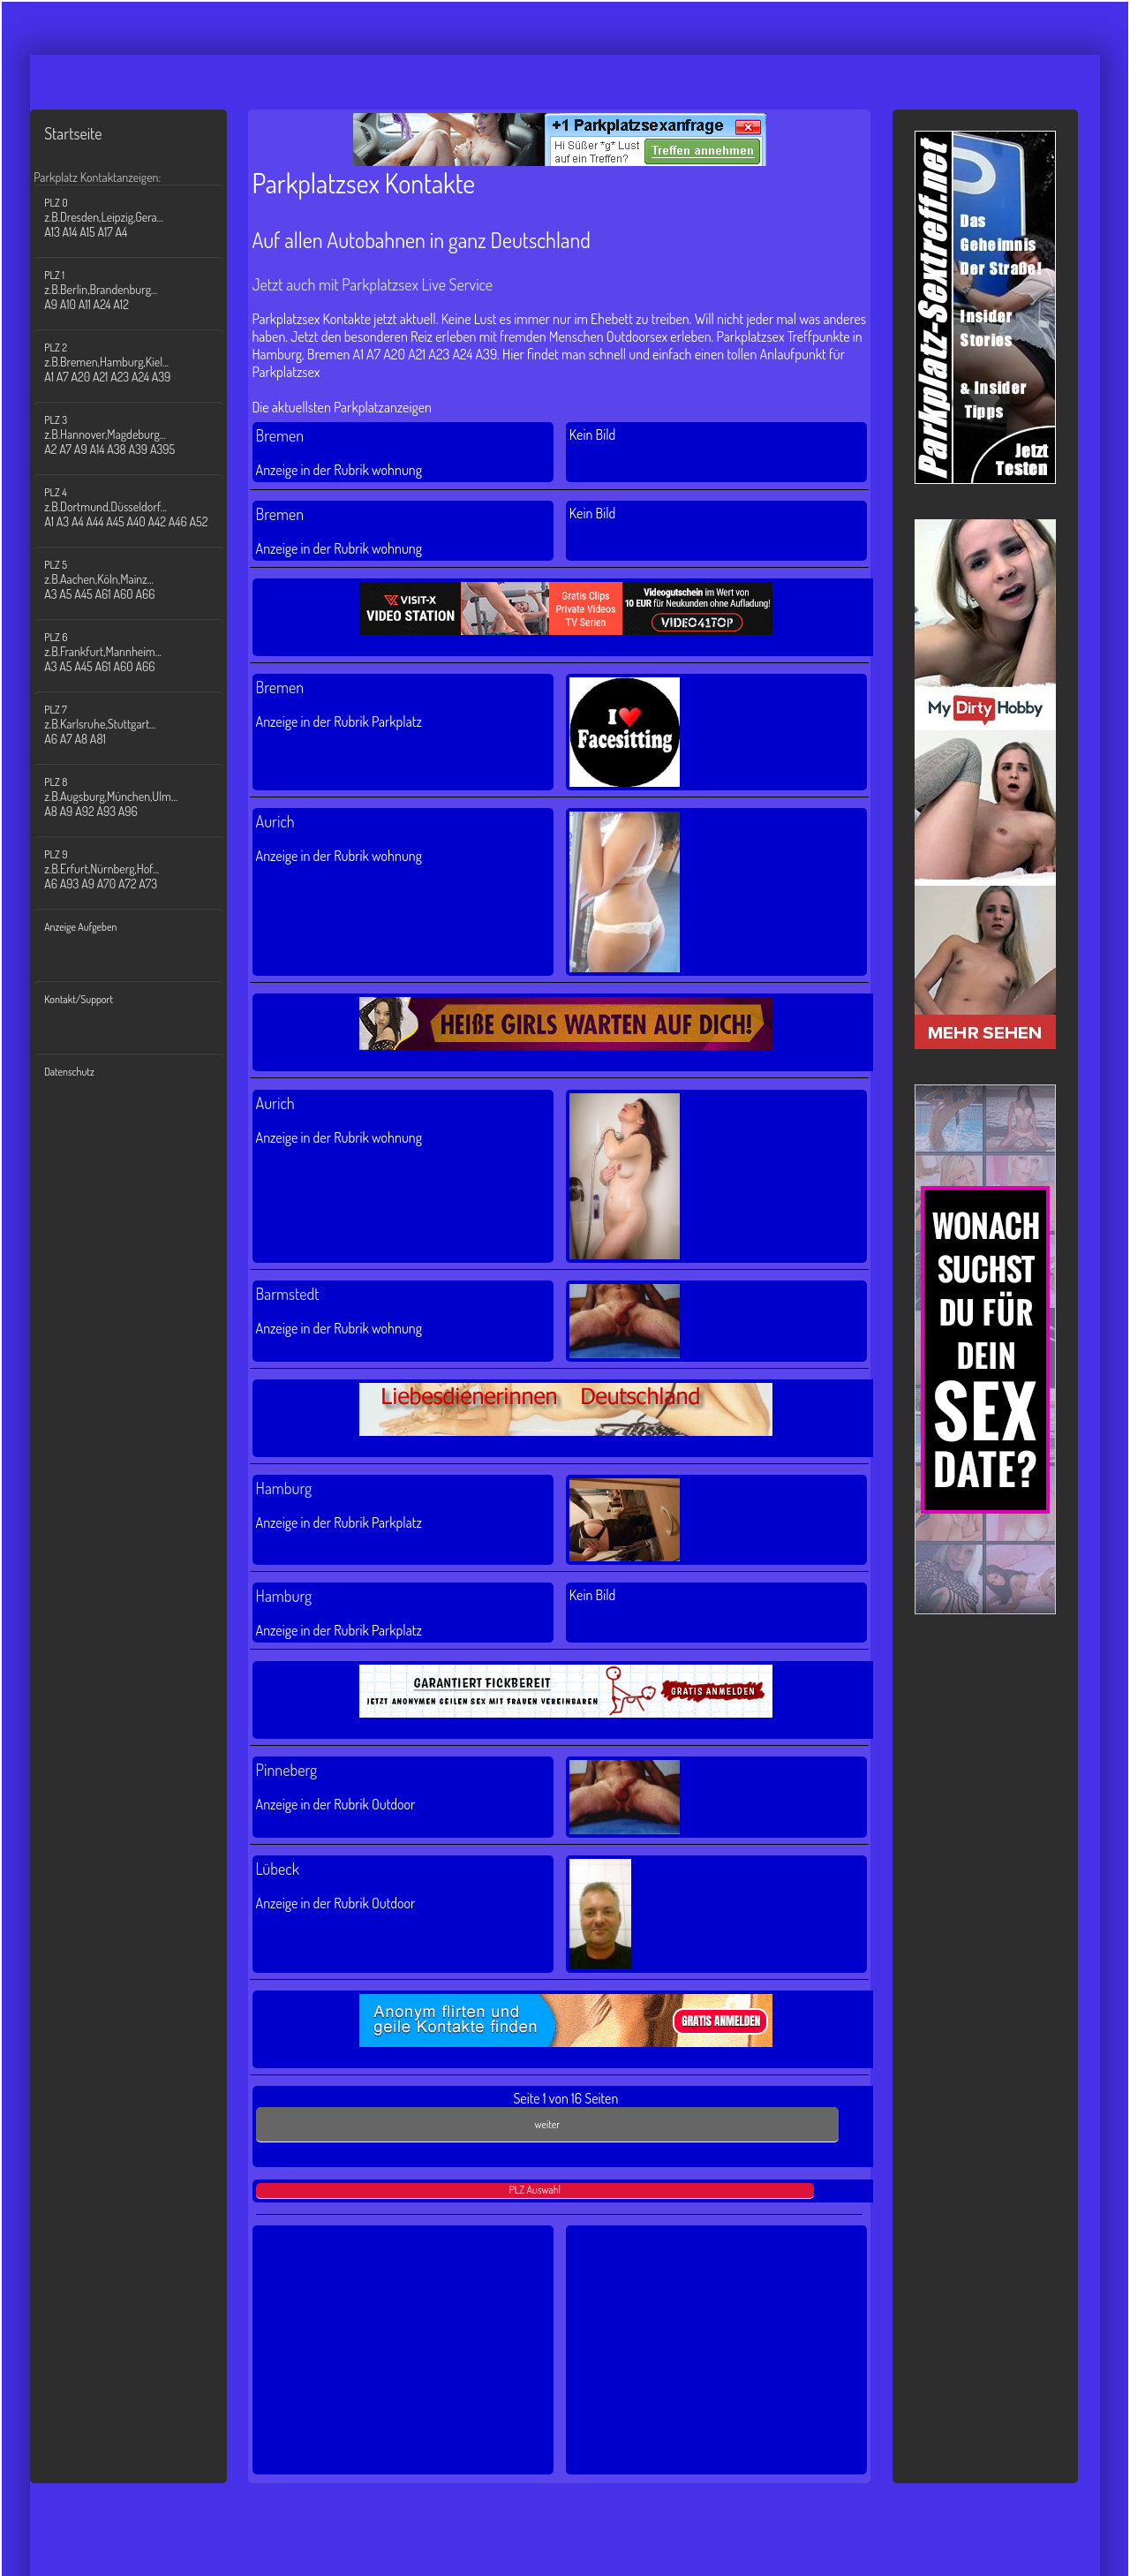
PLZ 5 (139, 579)
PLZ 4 (139, 507)
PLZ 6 (139, 652)
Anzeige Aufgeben (80, 926)
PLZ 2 (139, 362)
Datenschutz (69, 1071)
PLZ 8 (139, 797)
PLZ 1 (139, 290)
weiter (547, 2124)
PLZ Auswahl (534, 2189)
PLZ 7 (139, 724)
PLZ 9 (139, 869)
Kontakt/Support (78, 999)
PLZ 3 (139, 435)
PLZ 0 (139, 217)
